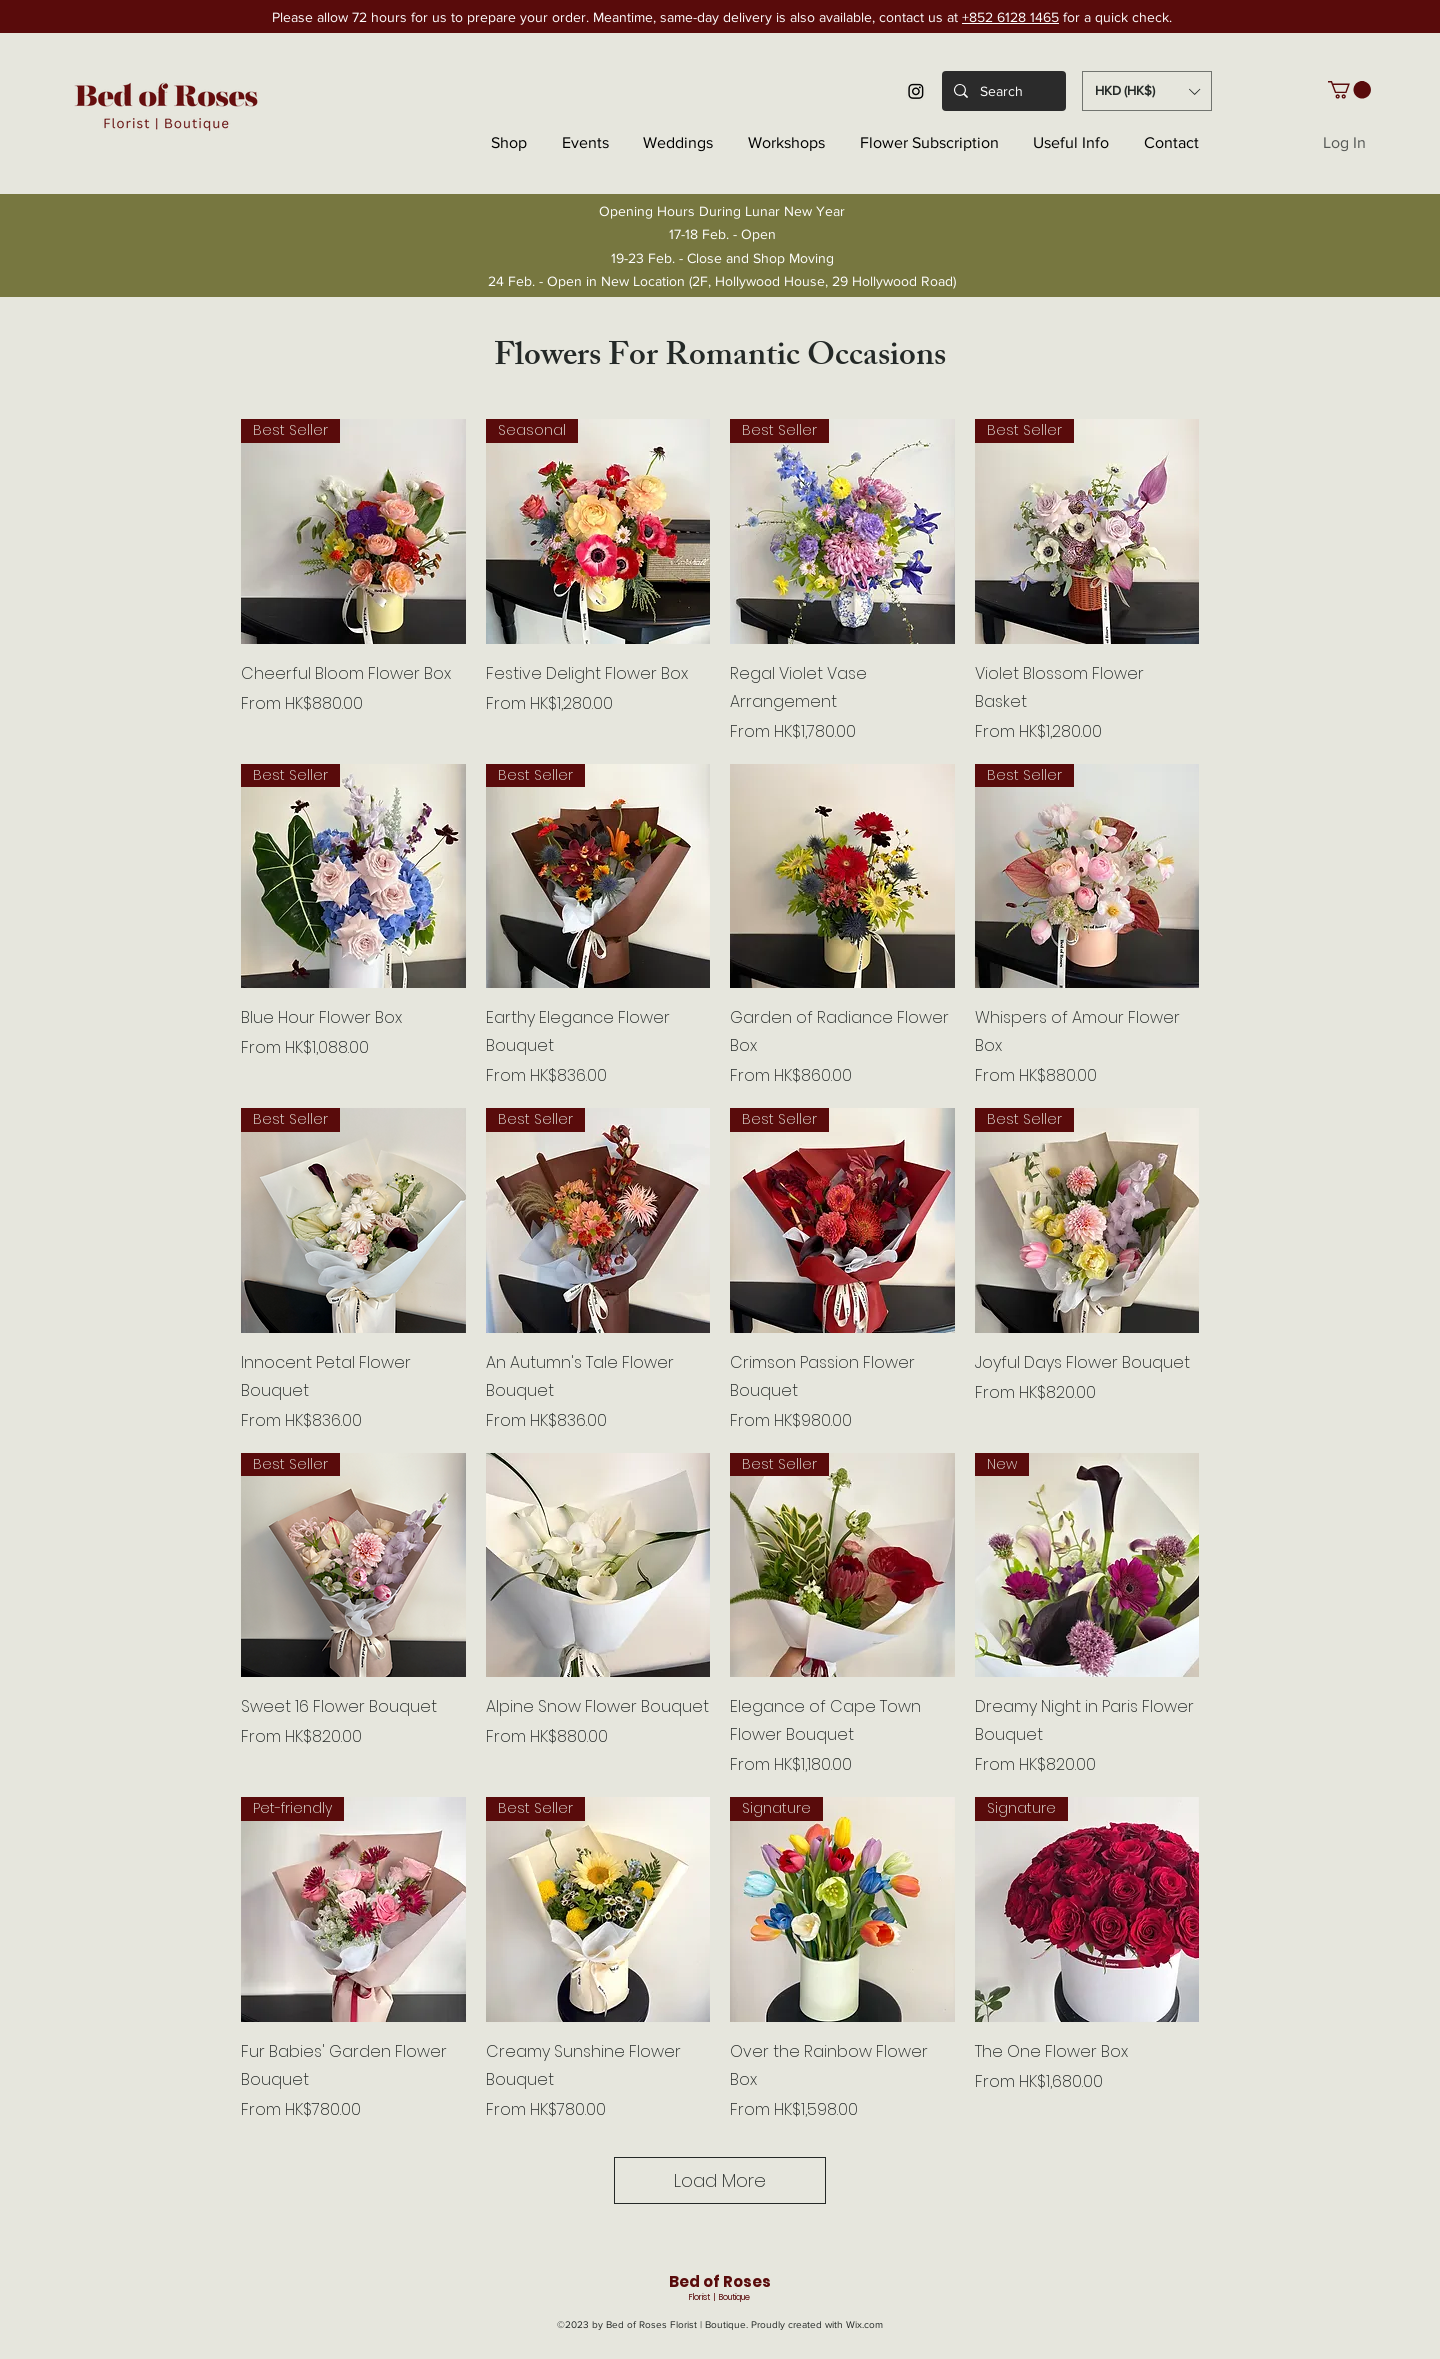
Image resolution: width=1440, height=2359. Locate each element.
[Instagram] (916, 91)
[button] (1147, 91)
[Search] (1002, 91)
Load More (720, 2180)
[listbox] (1147, 91)
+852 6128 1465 (1010, 17)
